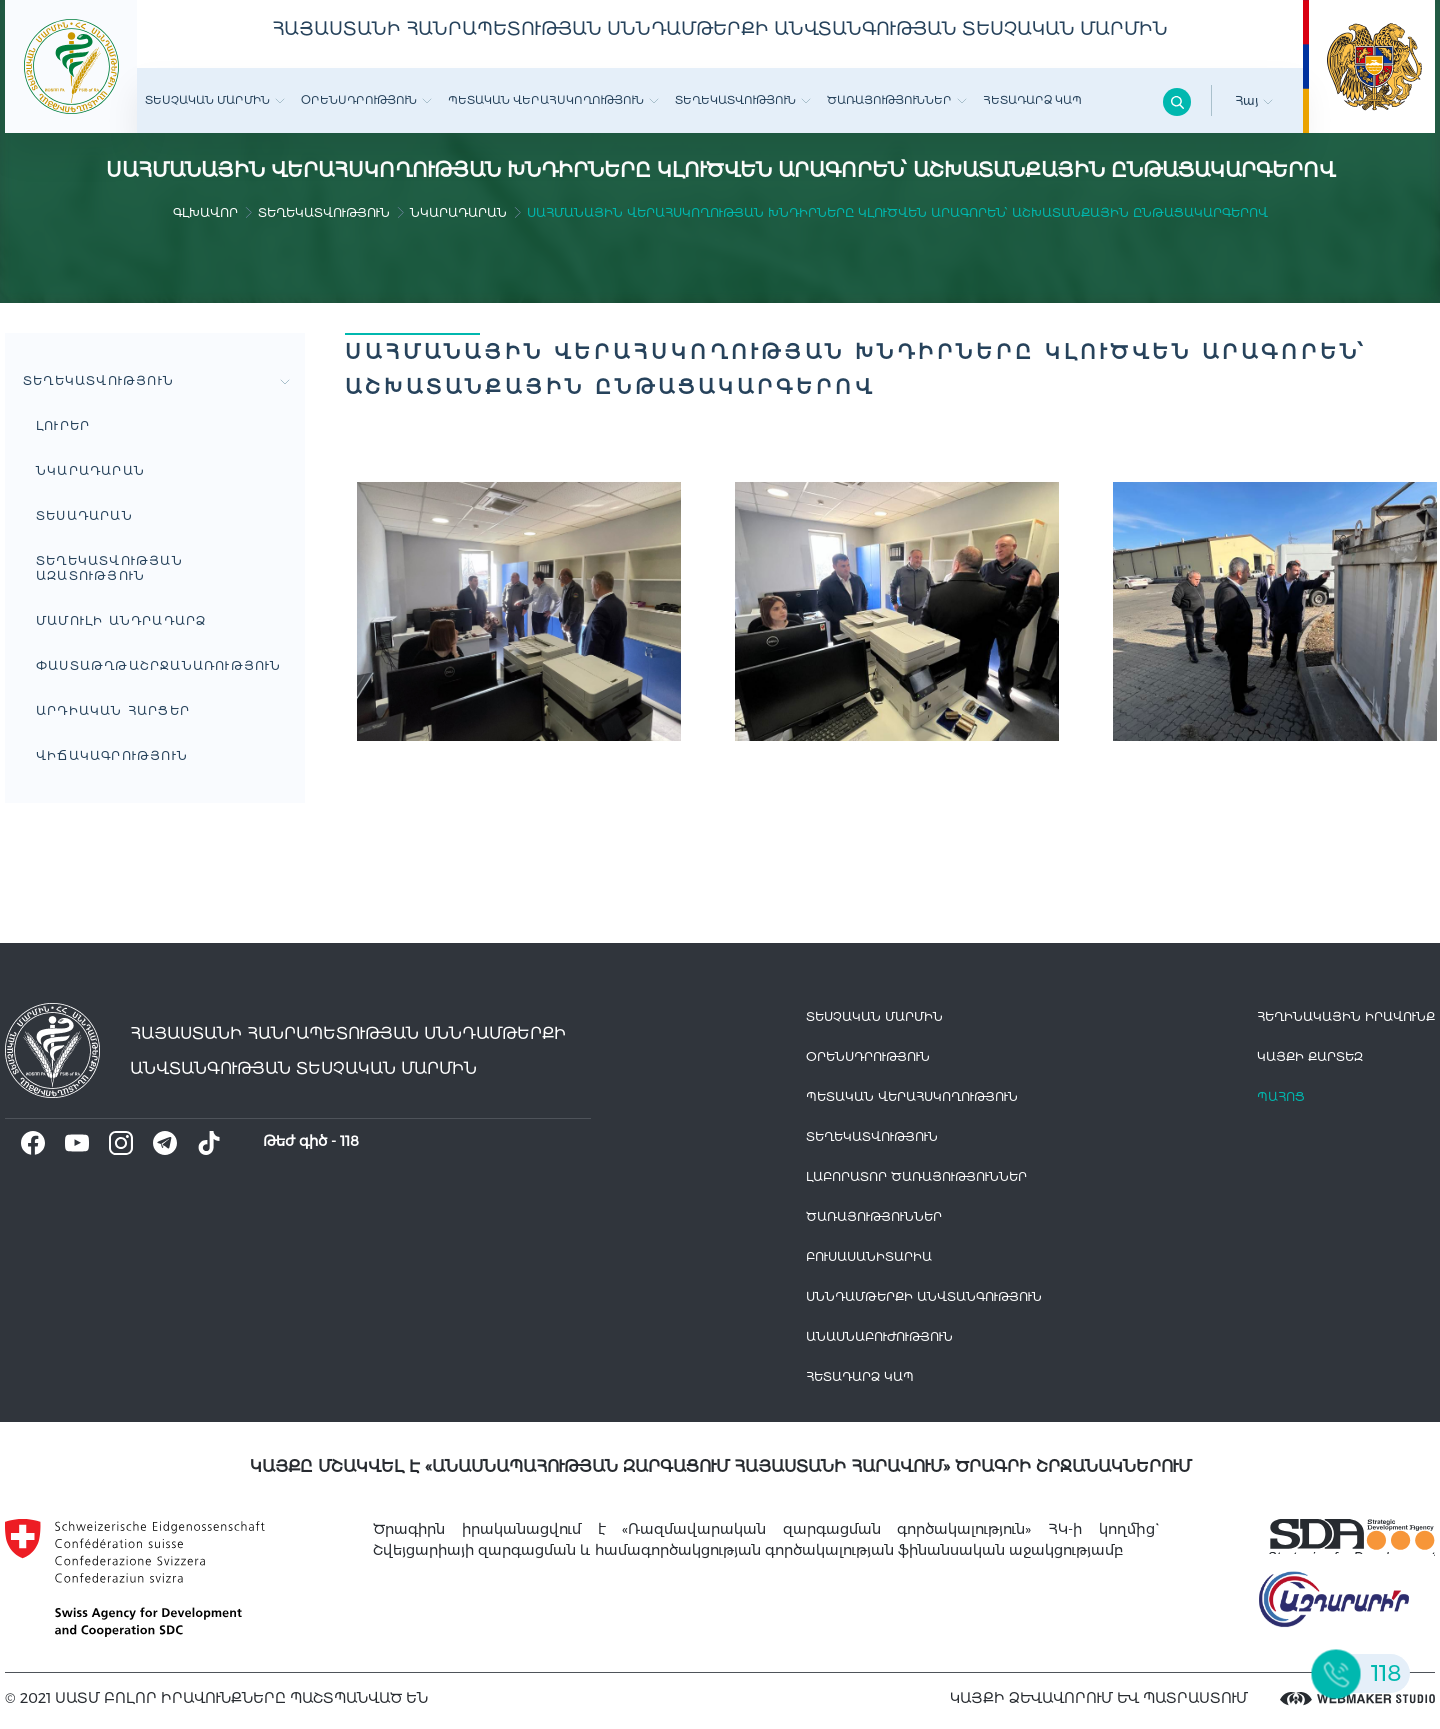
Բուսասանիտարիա (869, 1256)
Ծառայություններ (897, 100)
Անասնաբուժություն (879, 1336)
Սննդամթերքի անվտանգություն (924, 1296)
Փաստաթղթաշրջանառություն (159, 665)
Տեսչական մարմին (215, 100)
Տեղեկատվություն (743, 100)
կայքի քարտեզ (1310, 1056)
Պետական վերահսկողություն (553, 100)
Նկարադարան (458, 212)
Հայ (1254, 100)
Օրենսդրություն (366, 100)
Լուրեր (63, 425)
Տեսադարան (84, 515)
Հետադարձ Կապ (1032, 100)
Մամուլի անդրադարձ (121, 620)
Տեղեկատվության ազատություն (109, 568)
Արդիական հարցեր (113, 710)
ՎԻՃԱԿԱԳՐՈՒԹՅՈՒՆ (112, 755)
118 (349, 1141)
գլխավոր (205, 212)
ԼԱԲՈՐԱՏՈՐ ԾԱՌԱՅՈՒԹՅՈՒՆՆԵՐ (916, 1176)
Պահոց (1281, 1096)
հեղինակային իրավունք (1346, 1016)
